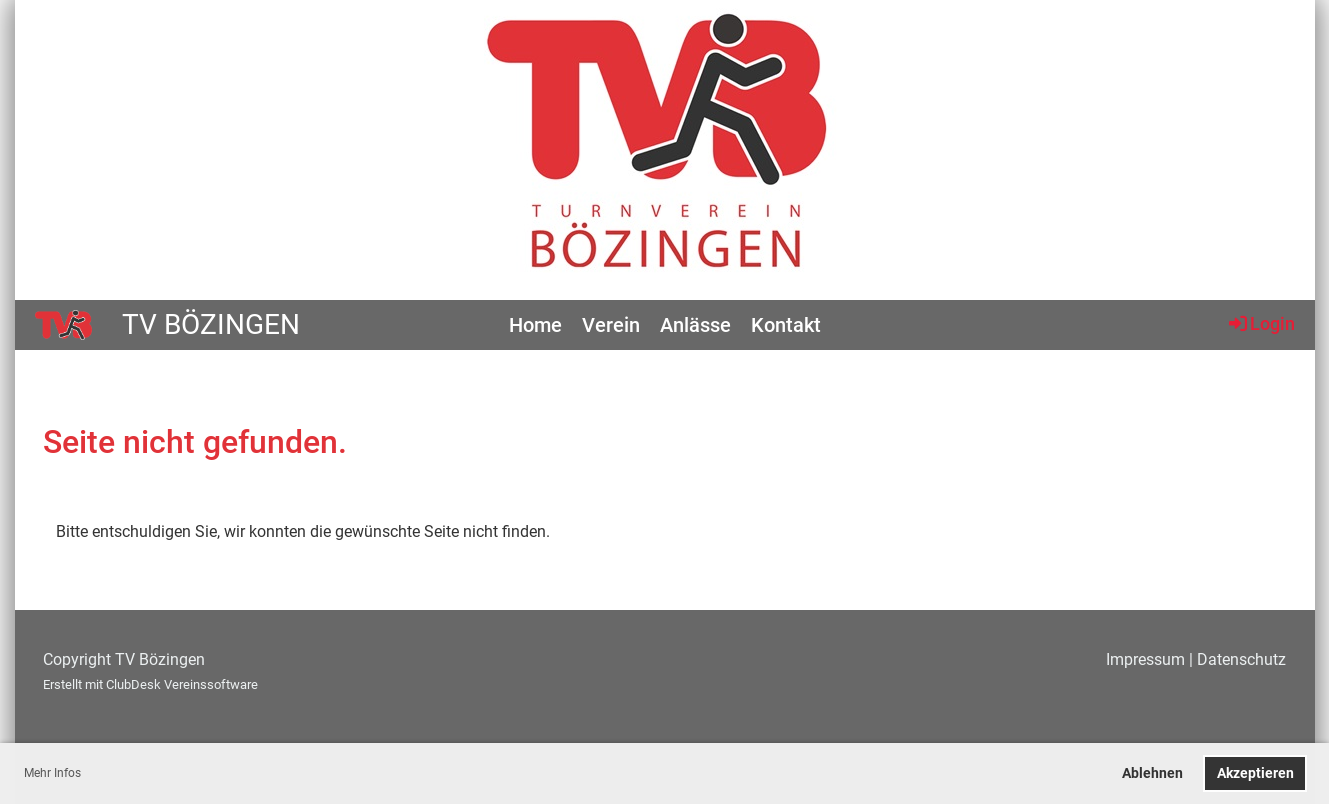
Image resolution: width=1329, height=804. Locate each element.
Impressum (1145, 659)
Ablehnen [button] (1152, 773)
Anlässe (695, 325)
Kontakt (786, 325)
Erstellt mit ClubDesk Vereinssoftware (150, 684)
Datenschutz (1241, 659)
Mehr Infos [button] (52, 773)
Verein (611, 325)
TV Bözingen (211, 324)
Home (535, 325)
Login (1260, 323)
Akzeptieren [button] (1255, 773)
